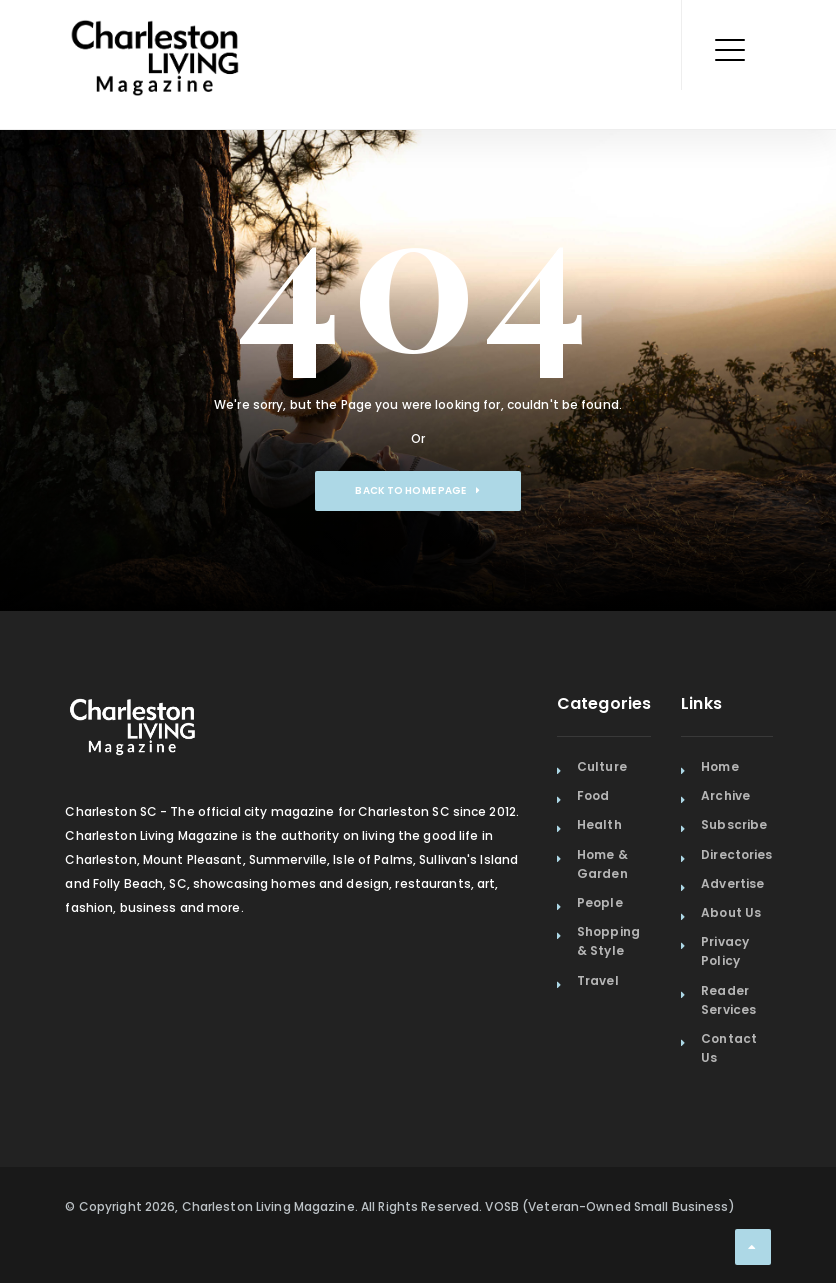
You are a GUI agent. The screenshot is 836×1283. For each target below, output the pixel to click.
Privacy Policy (725, 951)
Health (599, 824)
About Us (731, 912)
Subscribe (734, 824)
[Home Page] (155, 35)
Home (719, 766)
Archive (725, 795)
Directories (736, 854)
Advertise (732, 883)
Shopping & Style (608, 941)
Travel (598, 980)
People (600, 902)
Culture (602, 766)
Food (593, 795)
